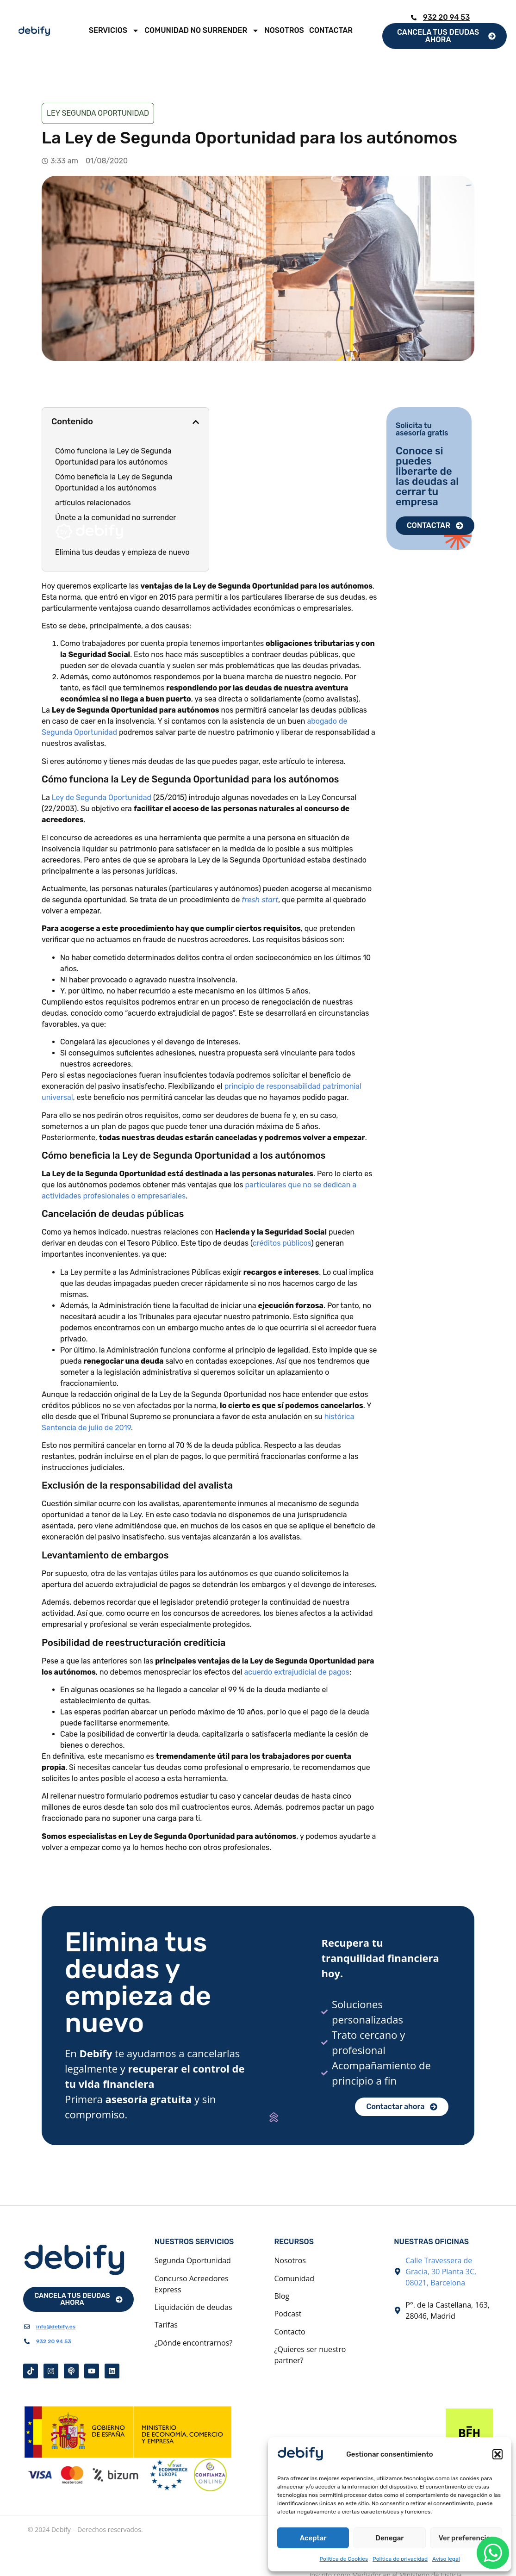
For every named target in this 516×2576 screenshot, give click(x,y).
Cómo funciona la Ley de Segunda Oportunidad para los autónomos (113, 456)
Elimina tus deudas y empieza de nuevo (122, 552)
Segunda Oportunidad (193, 2260)
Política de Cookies (343, 2559)
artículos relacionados (93, 502)
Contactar (331, 30)
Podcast (288, 2314)
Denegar (389, 2538)
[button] (497, 2454)
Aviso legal (446, 2559)
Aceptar (313, 2538)
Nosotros (284, 30)
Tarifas (166, 2325)
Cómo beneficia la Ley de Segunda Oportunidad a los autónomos (113, 482)
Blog (282, 2296)
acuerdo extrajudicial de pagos (296, 1672)
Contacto (289, 2332)
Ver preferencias (466, 2538)
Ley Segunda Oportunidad (98, 113)
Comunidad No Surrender (201, 30)
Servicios (114, 30)
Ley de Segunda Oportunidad (101, 797)
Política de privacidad (400, 2559)
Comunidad (294, 2278)
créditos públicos (282, 1243)
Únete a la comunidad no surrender (115, 526)
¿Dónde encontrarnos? (193, 2343)
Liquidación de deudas (193, 2307)
